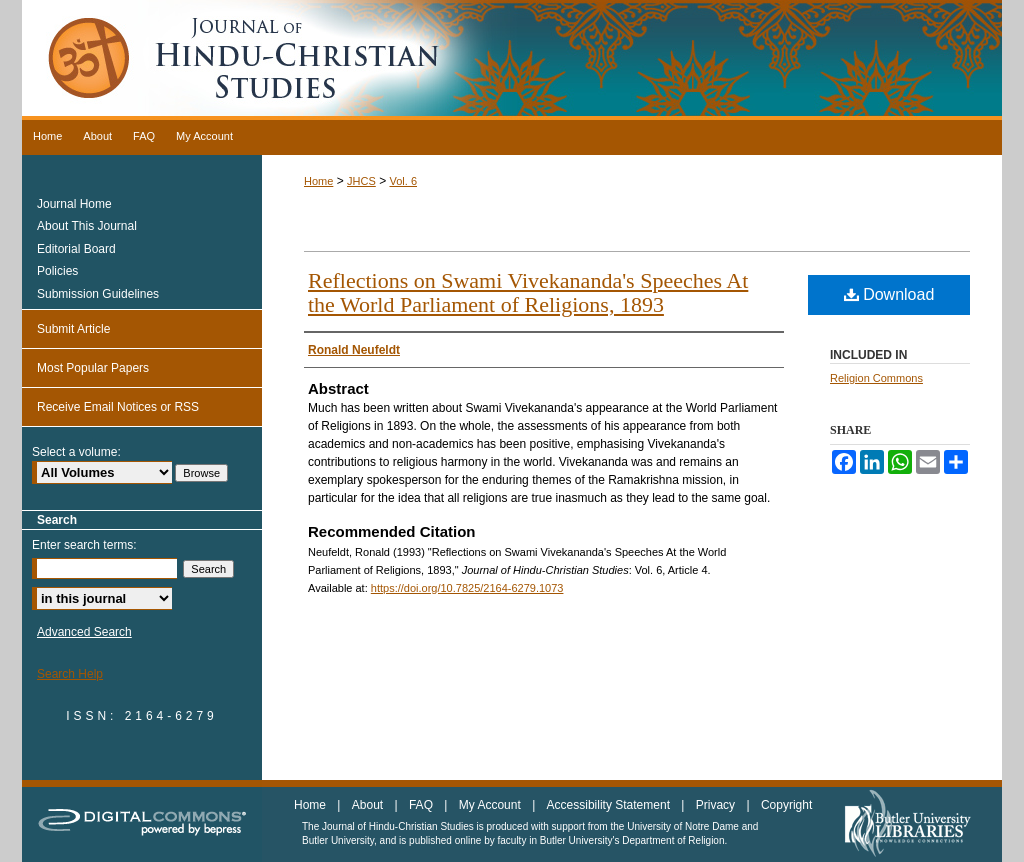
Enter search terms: (84, 545)
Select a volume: (76, 452)
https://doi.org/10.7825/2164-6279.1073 (467, 588)
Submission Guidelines (98, 294)
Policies (57, 271)
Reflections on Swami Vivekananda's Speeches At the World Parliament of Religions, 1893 (528, 292)
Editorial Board (76, 249)
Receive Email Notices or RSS (118, 407)
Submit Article (73, 329)
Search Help (70, 674)
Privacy (717, 805)
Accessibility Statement (610, 805)
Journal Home (74, 204)
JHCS (361, 181)
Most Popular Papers (93, 368)
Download (889, 294)
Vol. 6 (403, 181)
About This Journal (87, 226)
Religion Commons (876, 378)
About (369, 805)
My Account (491, 805)
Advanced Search (84, 632)
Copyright (786, 805)
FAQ (422, 805)
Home (318, 181)
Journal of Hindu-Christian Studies (512, 60)
